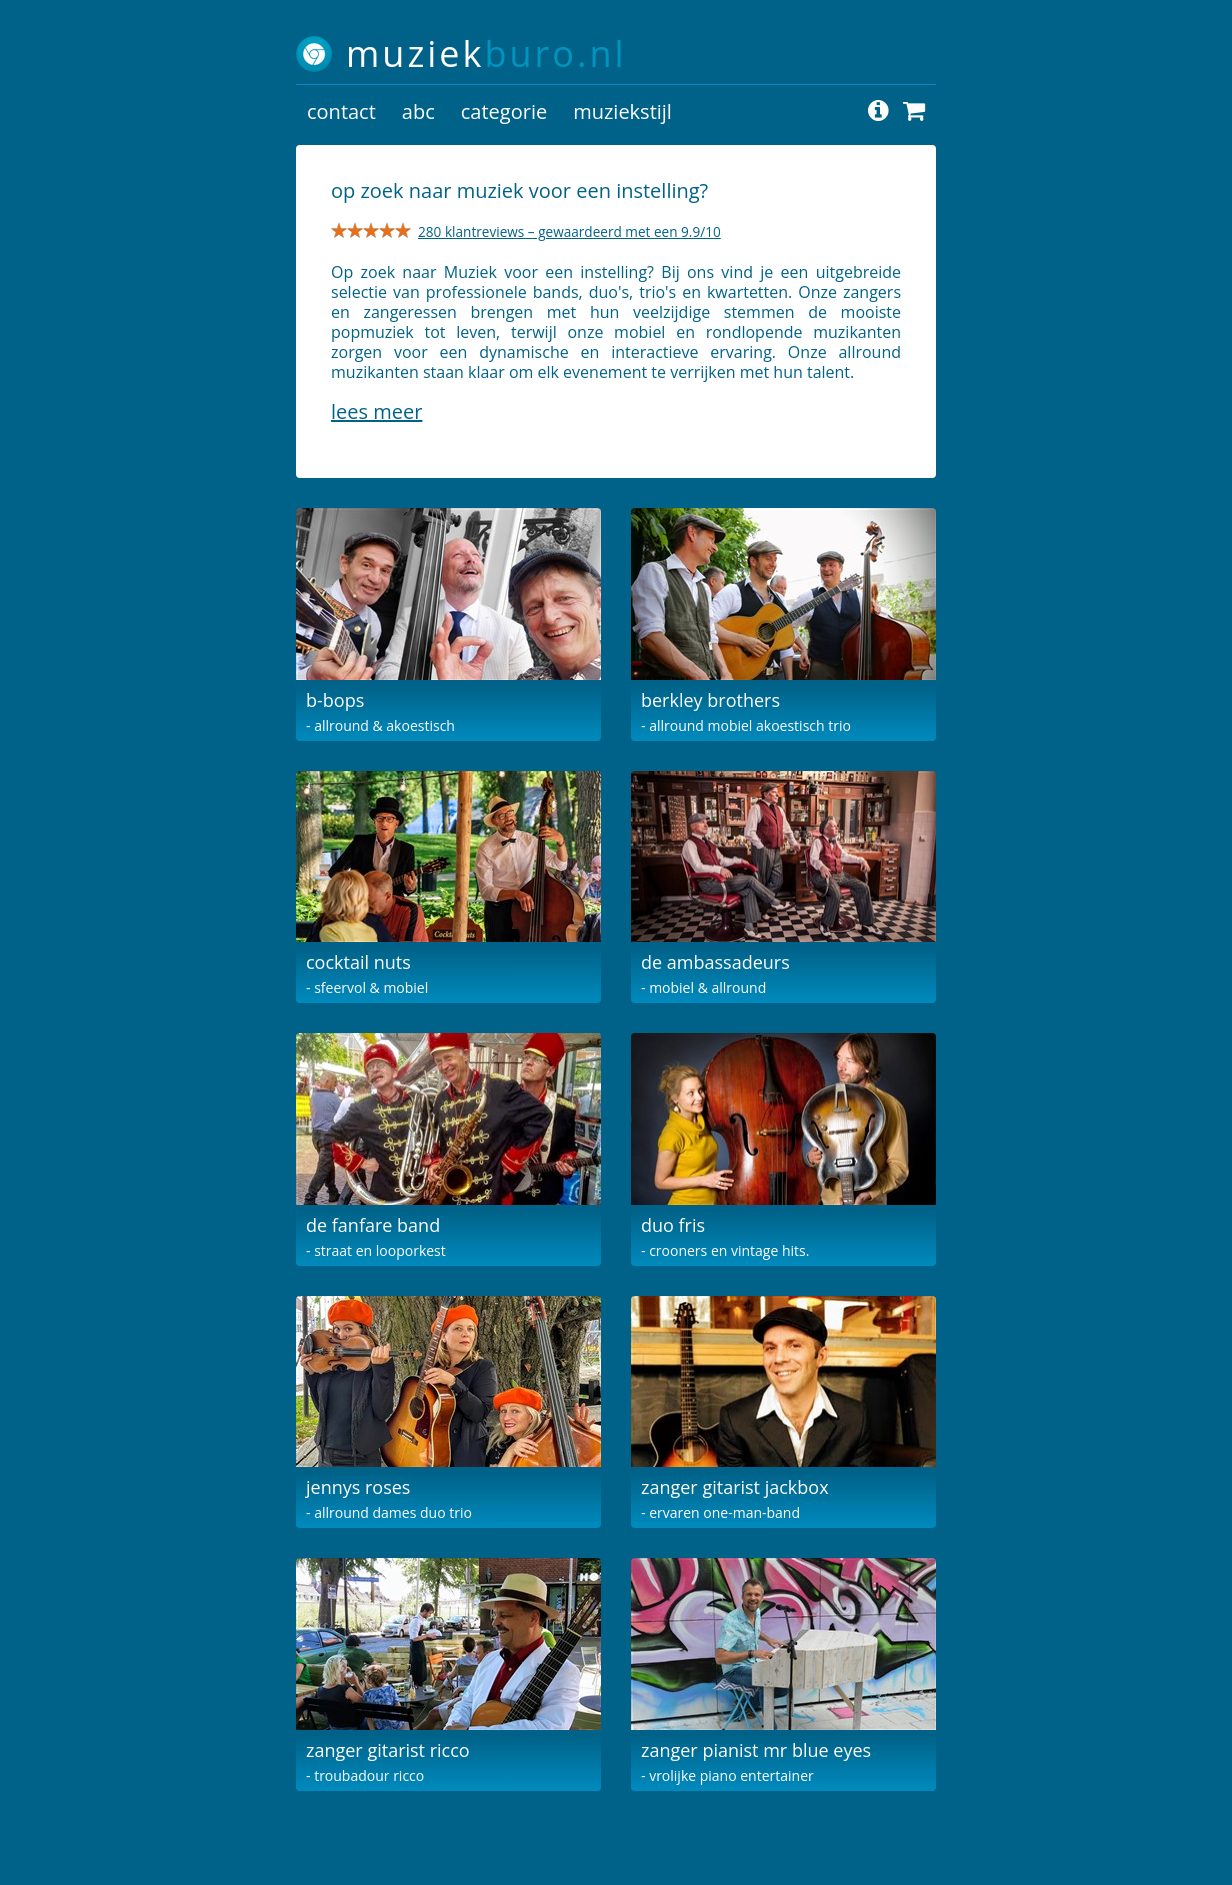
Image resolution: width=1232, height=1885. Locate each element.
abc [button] (418, 111)
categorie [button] (504, 111)
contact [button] (341, 111)
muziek (486, 53)
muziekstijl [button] (622, 111)
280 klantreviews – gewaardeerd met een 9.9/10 (569, 231)
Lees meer (376, 411)
